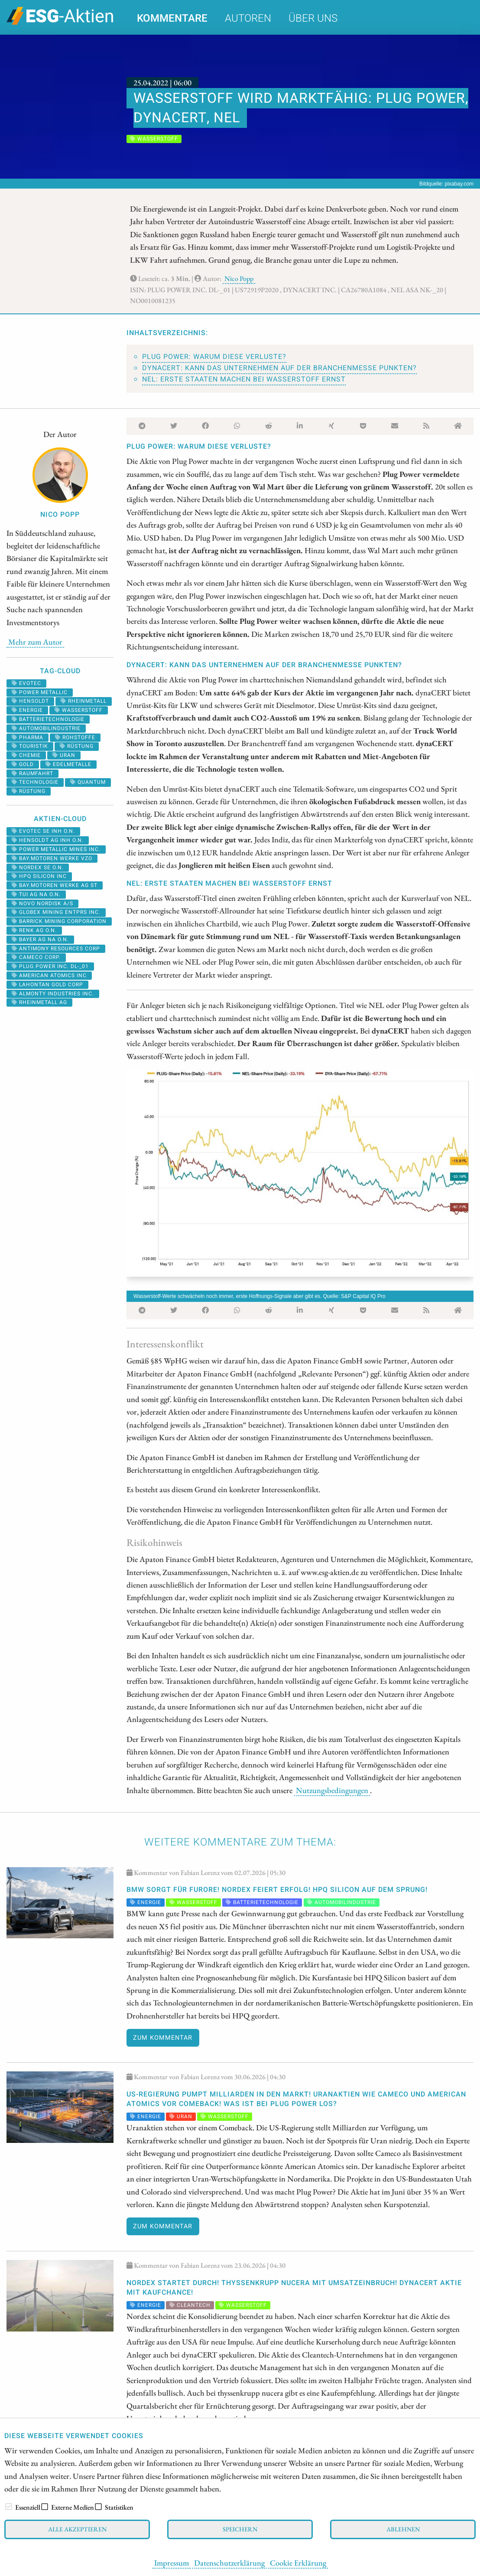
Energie (27, 710)
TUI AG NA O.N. (36, 894)
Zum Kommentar (162, 2037)
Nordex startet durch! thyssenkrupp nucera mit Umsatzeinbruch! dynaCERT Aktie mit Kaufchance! (294, 2288)
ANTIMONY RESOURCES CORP (56, 948)
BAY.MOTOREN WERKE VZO (52, 858)
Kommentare (172, 18)
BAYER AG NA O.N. (40, 939)
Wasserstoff (79, 710)
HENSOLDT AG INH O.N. (48, 840)
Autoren (248, 18)
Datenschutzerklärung (229, 2562)
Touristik (30, 746)
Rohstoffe (75, 737)
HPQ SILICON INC (39, 876)
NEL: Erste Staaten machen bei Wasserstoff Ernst (244, 379)
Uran (63, 755)
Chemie (26, 755)
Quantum (88, 782)
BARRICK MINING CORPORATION (59, 921)
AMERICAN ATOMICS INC (49, 975)
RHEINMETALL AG (39, 1002)
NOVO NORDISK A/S (42, 903)
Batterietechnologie (48, 719)
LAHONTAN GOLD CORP (47, 984)
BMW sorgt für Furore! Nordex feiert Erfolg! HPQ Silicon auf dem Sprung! (277, 1890)
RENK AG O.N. (34, 930)
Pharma (27, 737)
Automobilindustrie (46, 728)
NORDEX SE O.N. (38, 867)
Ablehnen (403, 2529)
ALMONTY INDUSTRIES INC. (53, 994)
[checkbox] (8, 2506)
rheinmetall (84, 701)
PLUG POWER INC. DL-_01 (50, 966)
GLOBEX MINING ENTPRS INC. (56, 912)
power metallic (40, 692)
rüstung (28, 791)
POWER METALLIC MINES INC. (56, 849)
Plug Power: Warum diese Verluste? (214, 357)
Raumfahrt (32, 773)
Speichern (240, 2529)
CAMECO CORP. (36, 957)
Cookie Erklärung (298, 2562)
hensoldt (30, 701)
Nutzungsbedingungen (332, 1790)
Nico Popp (238, 278)
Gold (23, 764)
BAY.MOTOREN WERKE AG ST (54, 885)
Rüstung (77, 746)
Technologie (35, 782)
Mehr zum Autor (35, 641)
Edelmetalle (68, 764)
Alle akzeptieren (77, 2529)
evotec (26, 683)
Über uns (313, 18)
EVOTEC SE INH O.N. (43, 831)
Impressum (171, 2562)
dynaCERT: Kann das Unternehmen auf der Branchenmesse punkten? (279, 368)
